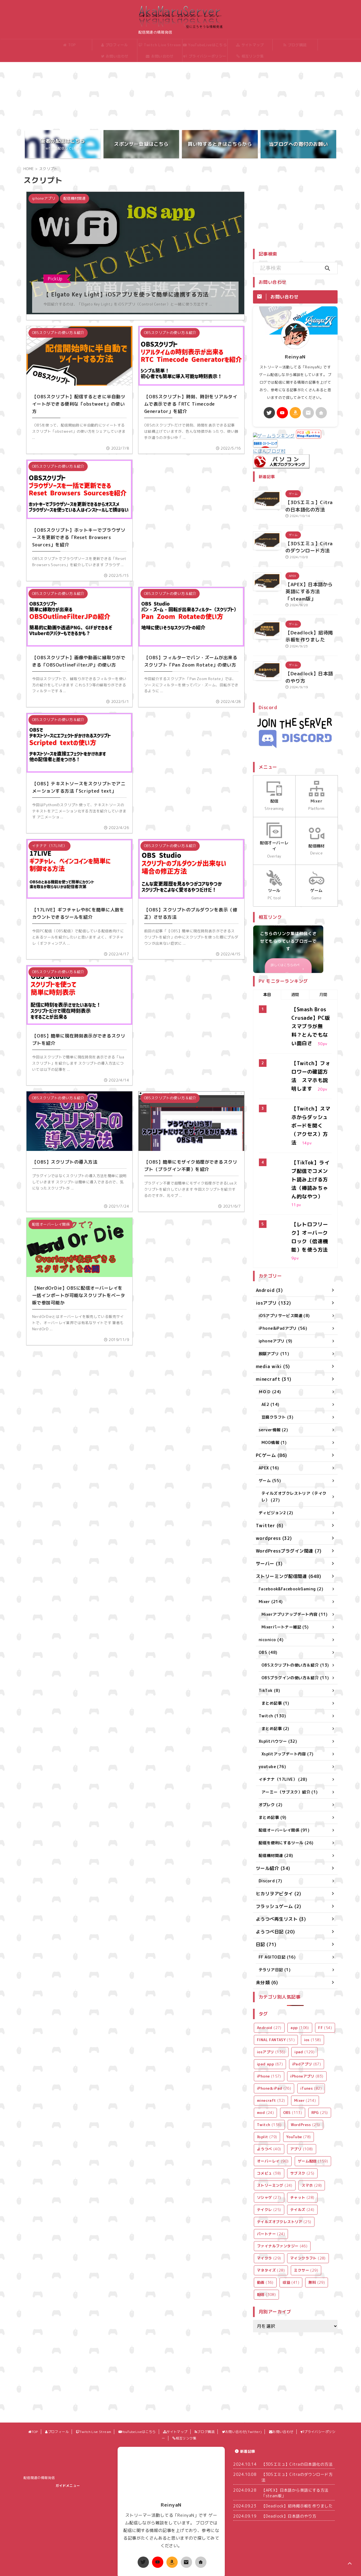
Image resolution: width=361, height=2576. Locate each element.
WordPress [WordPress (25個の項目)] (305, 2044)
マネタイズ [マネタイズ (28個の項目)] (271, 2190)
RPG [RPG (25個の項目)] (319, 2032)
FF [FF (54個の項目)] (325, 1947)
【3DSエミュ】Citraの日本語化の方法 (297, 2384)
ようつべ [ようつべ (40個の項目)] (269, 2068)
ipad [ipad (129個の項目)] (304, 1971)
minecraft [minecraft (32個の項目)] (271, 2020)
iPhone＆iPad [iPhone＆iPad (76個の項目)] (274, 2008)
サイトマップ (248, 44)
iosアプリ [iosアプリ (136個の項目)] (271, 1971)
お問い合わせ (158, 56)
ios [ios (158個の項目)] (312, 1959)
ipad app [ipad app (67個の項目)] (270, 1983)
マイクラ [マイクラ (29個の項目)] (269, 2178)
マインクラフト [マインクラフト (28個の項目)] (308, 2178)
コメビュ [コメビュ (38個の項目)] (269, 2093)
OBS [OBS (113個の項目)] (292, 2032)
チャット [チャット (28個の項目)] (302, 2117)
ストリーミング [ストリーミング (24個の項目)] (274, 2105)
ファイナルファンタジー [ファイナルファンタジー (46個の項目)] (282, 2165)
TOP (67, 44)
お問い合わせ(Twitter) (113, 58)
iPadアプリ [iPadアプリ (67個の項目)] (306, 1983)
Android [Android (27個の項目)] (269, 1947)
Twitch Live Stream (158, 44)
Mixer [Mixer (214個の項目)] (305, 2020)
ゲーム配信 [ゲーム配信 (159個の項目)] (313, 2080)
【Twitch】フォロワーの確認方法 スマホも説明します (311, 1028)
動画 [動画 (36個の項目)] (265, 2202)
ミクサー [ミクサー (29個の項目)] (306, 2190)
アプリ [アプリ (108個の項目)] (301, 2068)
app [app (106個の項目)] (299, 1947)
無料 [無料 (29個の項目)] (316, 2202)
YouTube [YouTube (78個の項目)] (298, 2056)
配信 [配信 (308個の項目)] (266, 2214)
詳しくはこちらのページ (287, 930)
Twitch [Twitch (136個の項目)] (269, 2044)
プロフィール (112, 44)
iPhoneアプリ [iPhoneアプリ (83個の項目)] (306, 1996)
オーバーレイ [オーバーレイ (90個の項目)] (273, 2080)
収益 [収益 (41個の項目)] (291, 2202)
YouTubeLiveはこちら (203, 44)
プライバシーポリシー (202, 56)
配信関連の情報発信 (39, 2397)
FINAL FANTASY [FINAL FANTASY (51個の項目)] (276, 1959)
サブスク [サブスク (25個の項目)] (302, 2093)
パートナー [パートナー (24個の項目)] (271, 2153)
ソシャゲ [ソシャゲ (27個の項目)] (269, 2117)
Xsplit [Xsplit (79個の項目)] (267, 2056)
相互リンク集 (248, 56)
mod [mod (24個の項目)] (265, 2032)
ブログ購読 (293, 44)
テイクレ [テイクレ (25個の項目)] (269, 2129)
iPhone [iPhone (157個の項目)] (269, 1996)
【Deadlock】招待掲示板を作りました (297, 2425)
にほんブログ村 (269, 437)
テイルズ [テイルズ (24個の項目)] (302, 2129)
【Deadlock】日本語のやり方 (288, 2436)
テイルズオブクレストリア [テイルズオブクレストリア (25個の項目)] (284, 2141)
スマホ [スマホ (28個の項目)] (311, 2105)
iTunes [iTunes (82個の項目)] (311, 2008)
